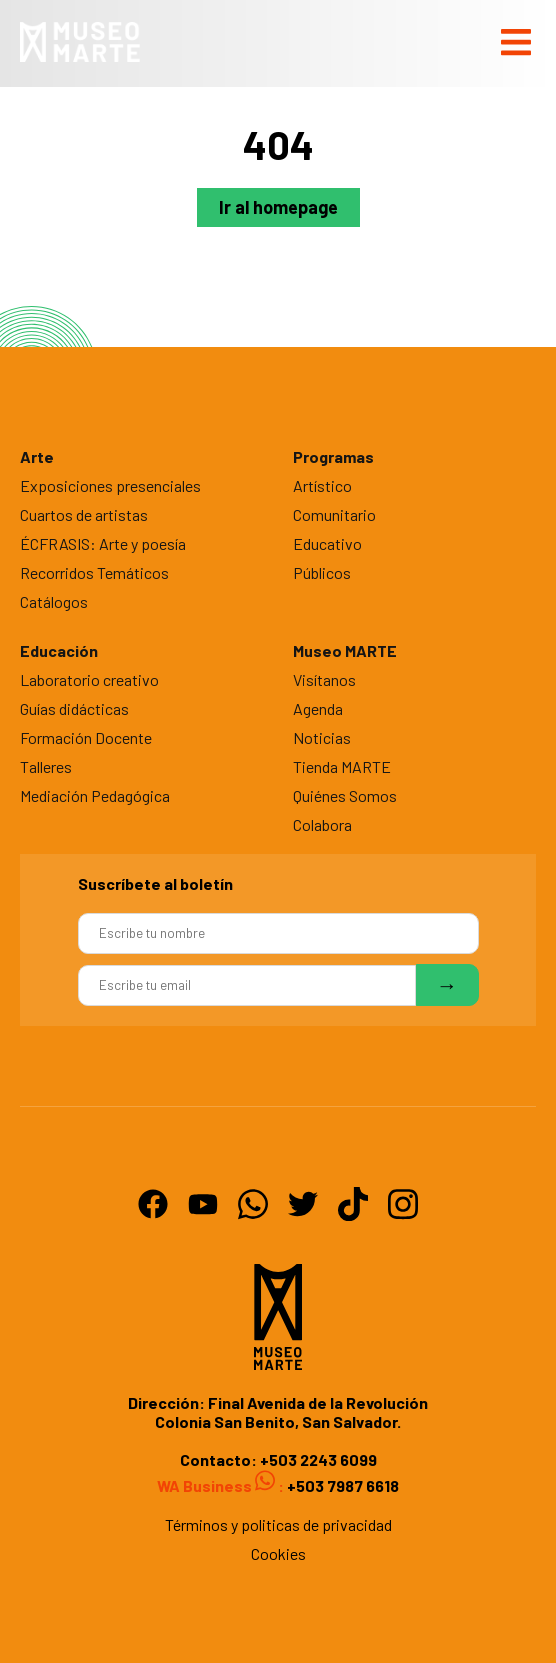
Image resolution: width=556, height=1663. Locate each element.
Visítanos (324, 679)
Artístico (322, 485)
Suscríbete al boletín (155, 883)
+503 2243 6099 (318, 1459)
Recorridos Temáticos (94, 572)
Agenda (318, 708)
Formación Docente (86, 737)
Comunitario (334, 514)
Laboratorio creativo (89, 679)
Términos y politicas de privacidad (278, 1524)
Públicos (322, 572)
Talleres (46, 766)
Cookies (278, 1553)
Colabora (322, 824)
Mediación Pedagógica (95, 795)
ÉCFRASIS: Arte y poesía (103, 543)
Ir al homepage (278, 207)
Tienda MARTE (342, 766)
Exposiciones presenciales (110, 485)
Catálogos (54, 601)
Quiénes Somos (345, 795)
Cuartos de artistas (84, 514)
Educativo (327, 543)
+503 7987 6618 (341, 1485)
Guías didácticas (74, 708)
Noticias (322, 737)
